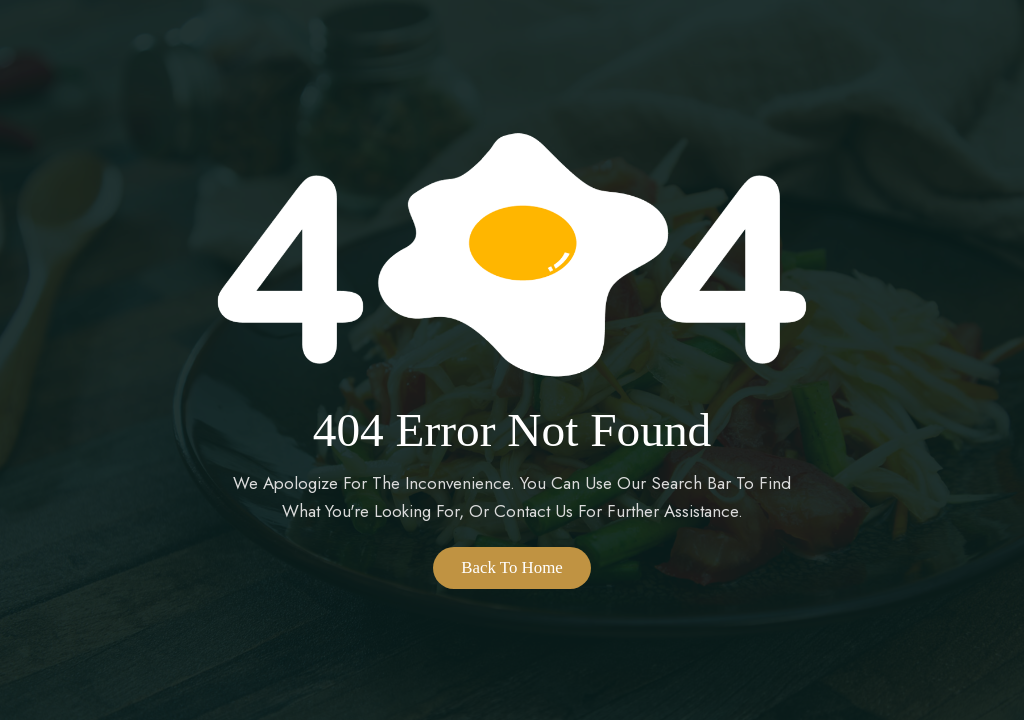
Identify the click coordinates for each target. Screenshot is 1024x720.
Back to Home (511, 567)
